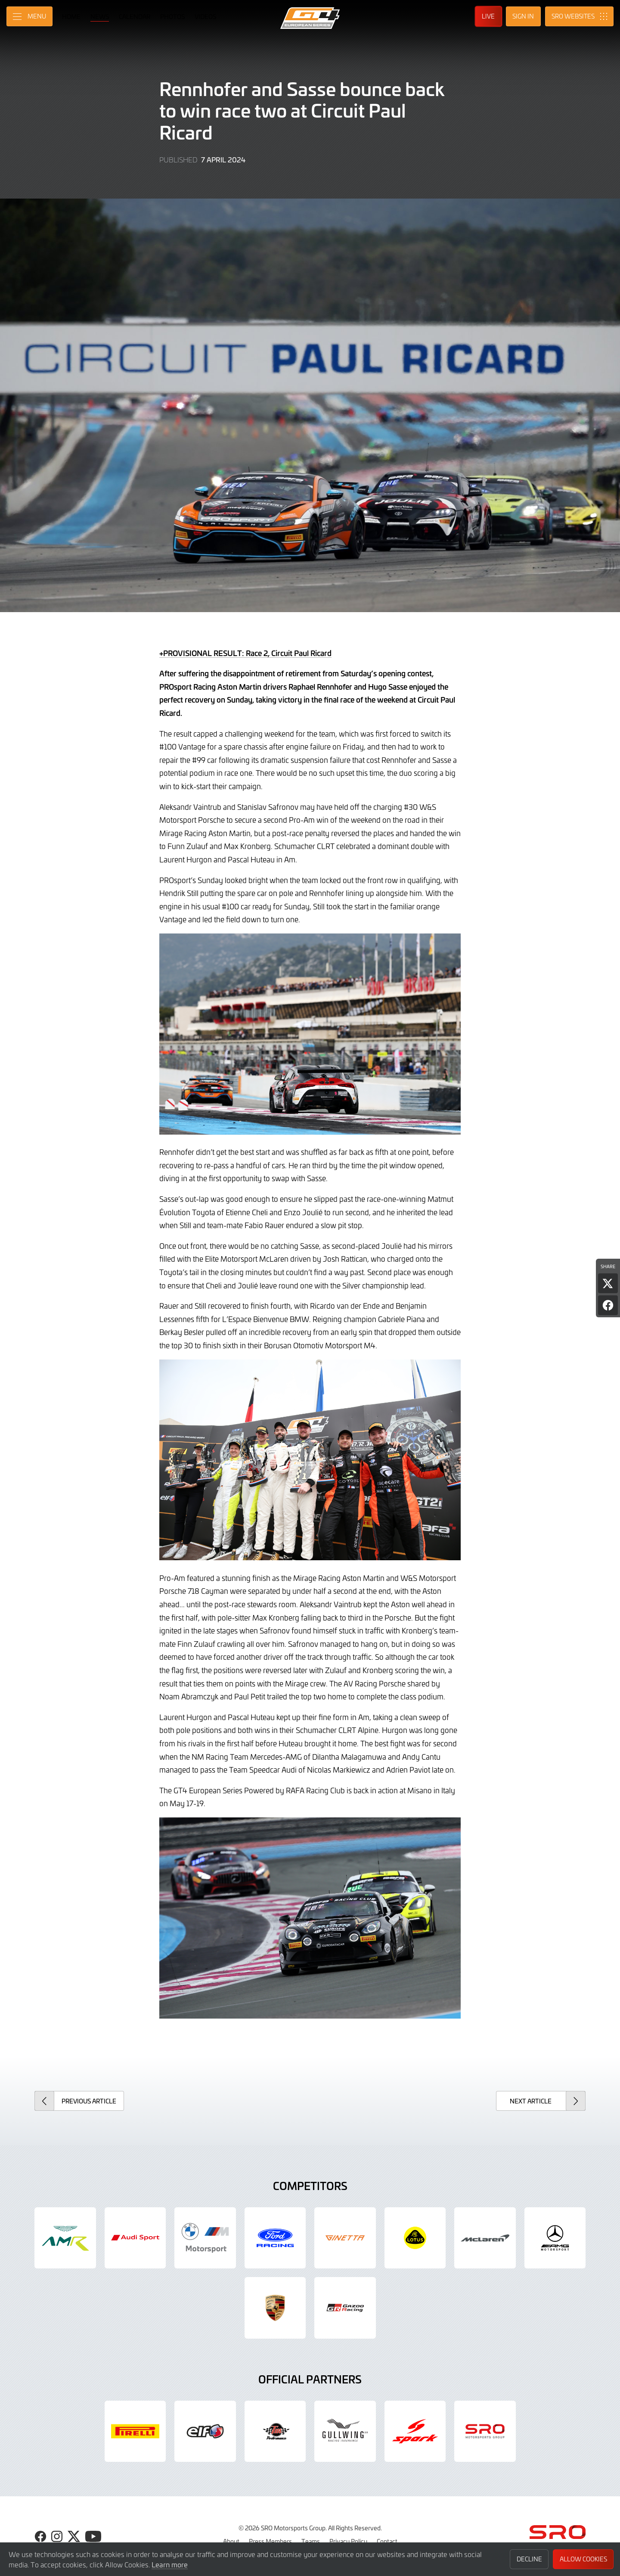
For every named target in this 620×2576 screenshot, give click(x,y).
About (231, 2541)
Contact (387, 2541)
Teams (310, 2541)
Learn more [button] (170, 2564)
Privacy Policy (348, 2541)
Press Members (270, 2541)
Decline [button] (529, 2559)
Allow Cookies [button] (583, 2559)
